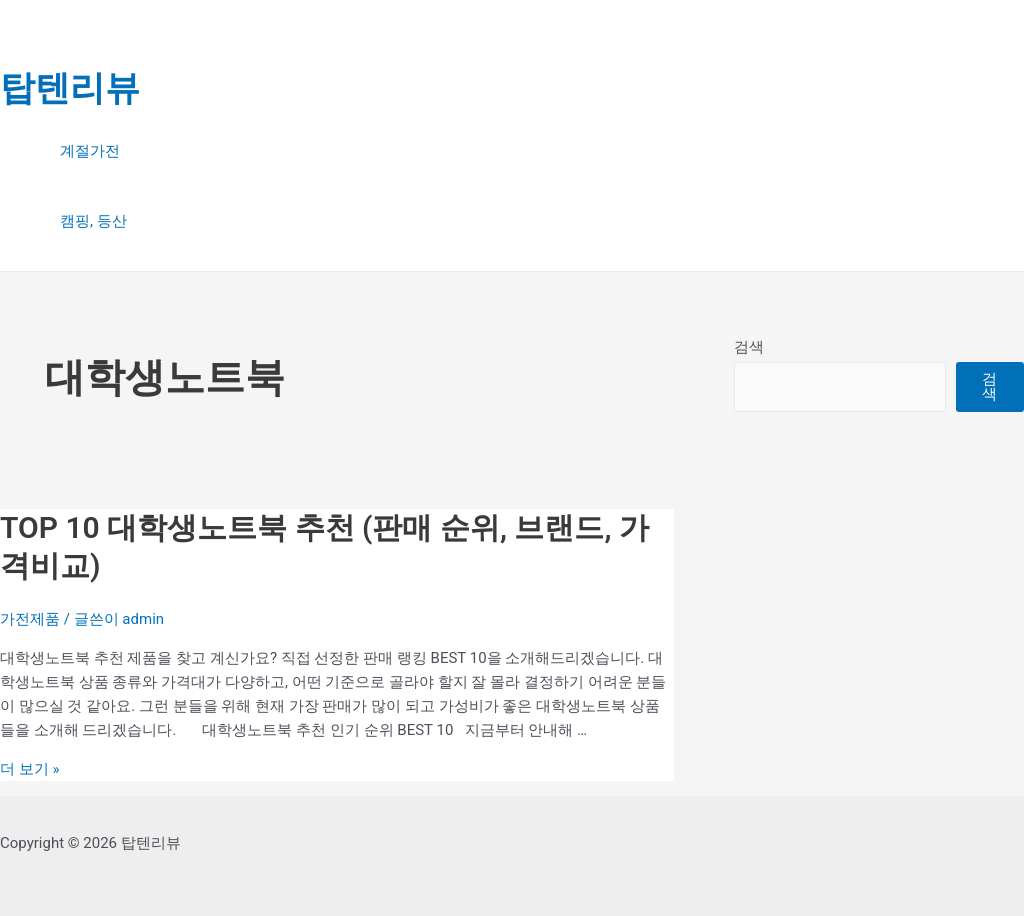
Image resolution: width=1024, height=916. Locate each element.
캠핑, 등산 (93, 221)
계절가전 (90, 151)
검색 (749, 347)
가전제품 (30, 619)
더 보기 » (29, 769)
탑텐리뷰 (70, 88)
